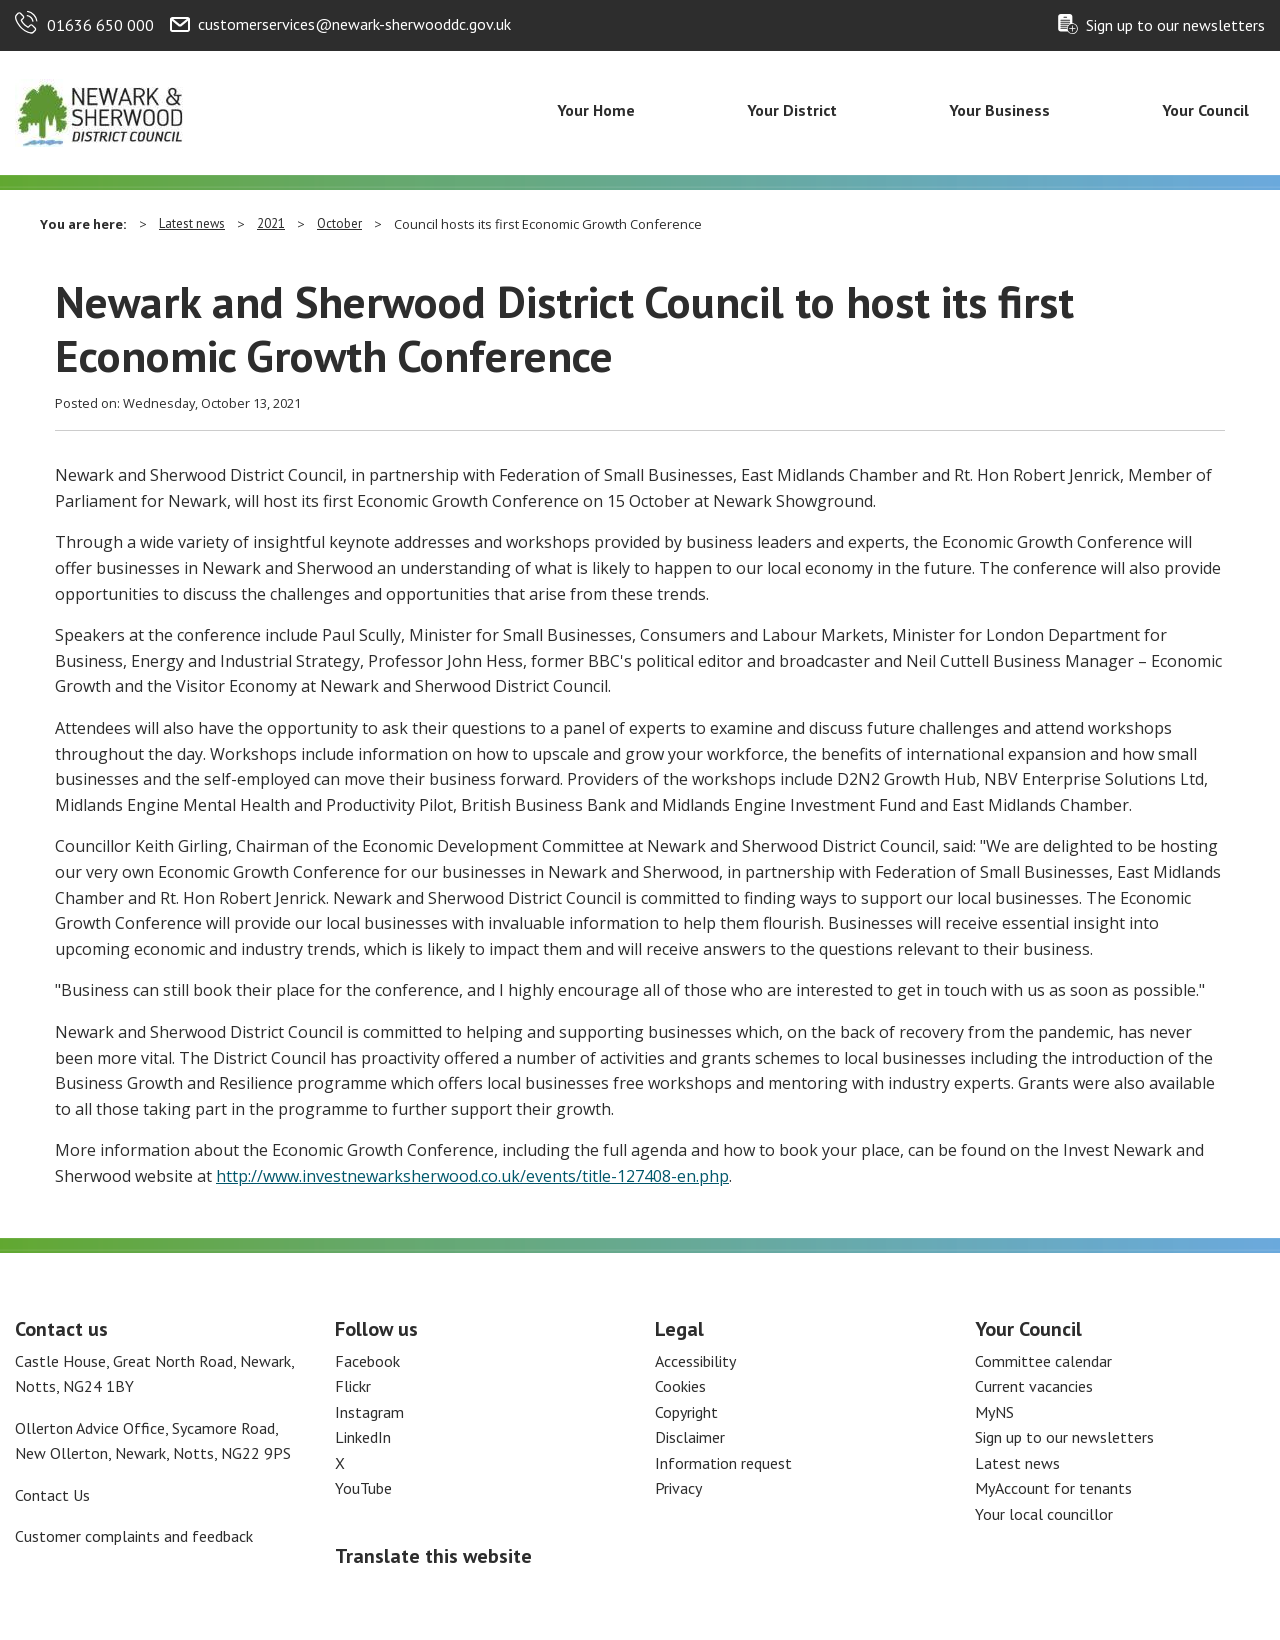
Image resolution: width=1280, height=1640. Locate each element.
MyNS (994, 1412)
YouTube (363, 1488)
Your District (792, 110)
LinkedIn (363, 1437)
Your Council (1205, 110)
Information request (723, 1463)
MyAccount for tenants (1053, 1488)
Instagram (369, 1412)
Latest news (192, 223)
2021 (271, 223)
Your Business (999, 110)
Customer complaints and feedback (134, 1536)
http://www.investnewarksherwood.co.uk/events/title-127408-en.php (472, 1176)
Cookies (680, 1386)
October (339, 223)
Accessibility (695, 1361)
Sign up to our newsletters (1175, 25)
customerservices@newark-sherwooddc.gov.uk (354, 24)
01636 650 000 (100, 25)
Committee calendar (1043, 1361)
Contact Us (52, 1495)
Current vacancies (1034, 1386)
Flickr (353, 1386)
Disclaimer (690, 1437)
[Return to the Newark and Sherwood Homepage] (100, 111)
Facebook (367, 1361)
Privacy (678, 1488)
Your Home (596, 110)
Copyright (686, 1412)
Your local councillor (1044, 1514)
